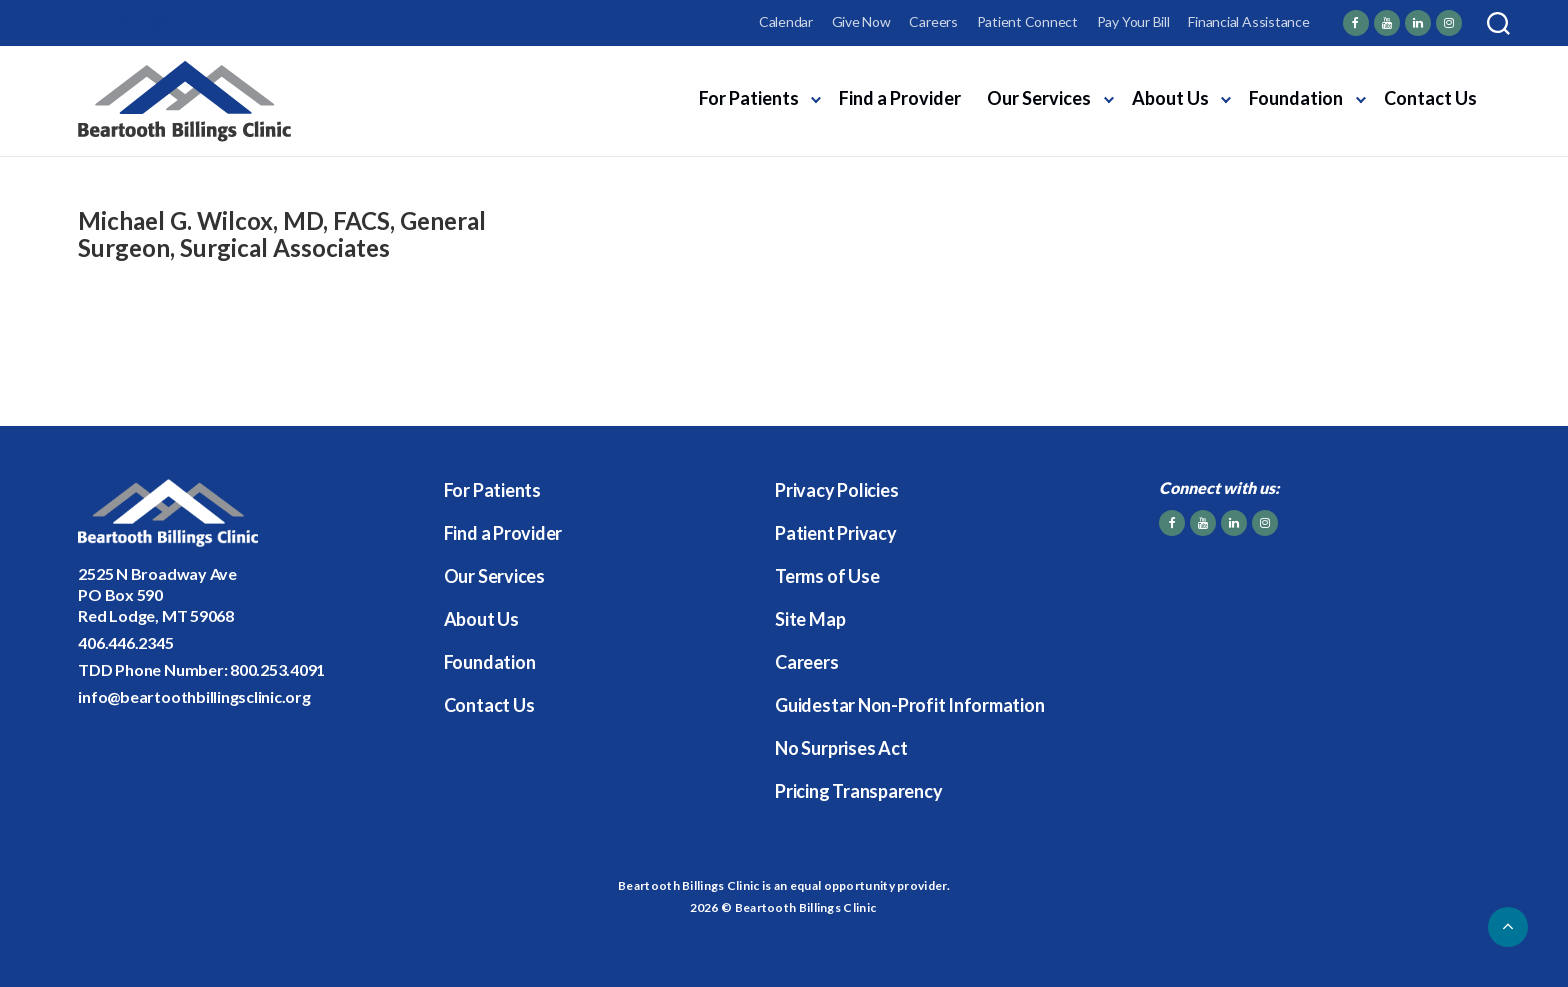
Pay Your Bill (1133, 21)
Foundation (1296, 98)
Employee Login (125, 21)
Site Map (810, 619)
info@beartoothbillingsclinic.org (194, 696)
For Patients (749, 98)
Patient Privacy (835, 533)
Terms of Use (827, 576)
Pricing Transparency (858, 791)
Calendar (786, 21)
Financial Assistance (1248, 21)
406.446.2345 (125, 642)
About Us (1170, 98)
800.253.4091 (277, 669)
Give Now (861, 21)
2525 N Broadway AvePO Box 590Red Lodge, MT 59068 (157, 594)
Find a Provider (900, 98)
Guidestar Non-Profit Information (909, 705)
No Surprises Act (841, 748)
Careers (933, 21)
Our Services (1039, 98)
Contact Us (1430, 98)
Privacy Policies (836, 490)
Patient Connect (1027, 21)
